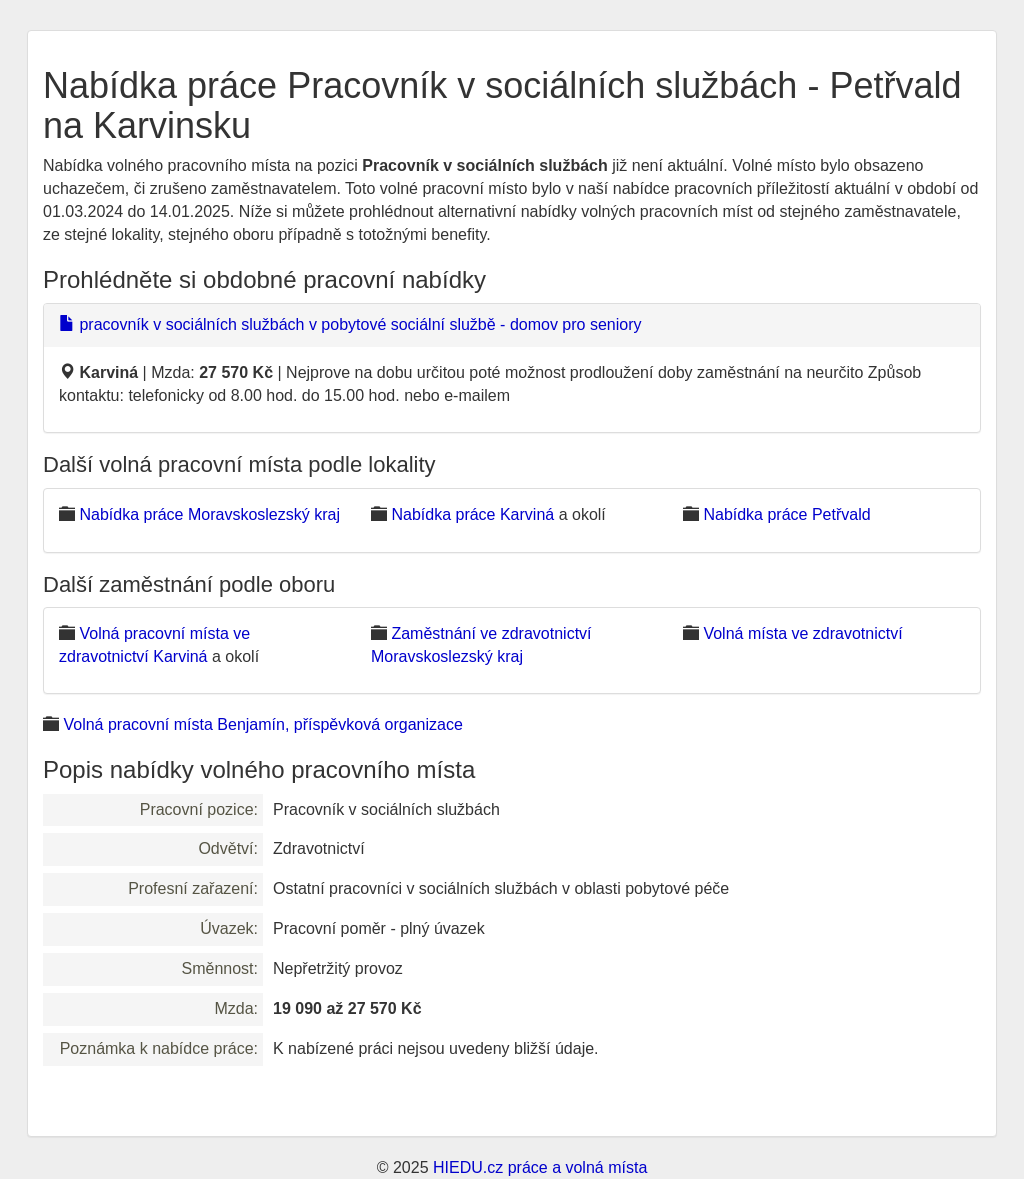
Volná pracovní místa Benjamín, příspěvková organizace (262, 724)
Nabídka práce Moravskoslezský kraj (209, 514)
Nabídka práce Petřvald (786, 514)
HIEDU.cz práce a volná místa (540, 1167)
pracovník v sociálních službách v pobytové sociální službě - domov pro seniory (350, 324)
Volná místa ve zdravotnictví (802, 633)
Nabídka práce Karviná (472, 514)
